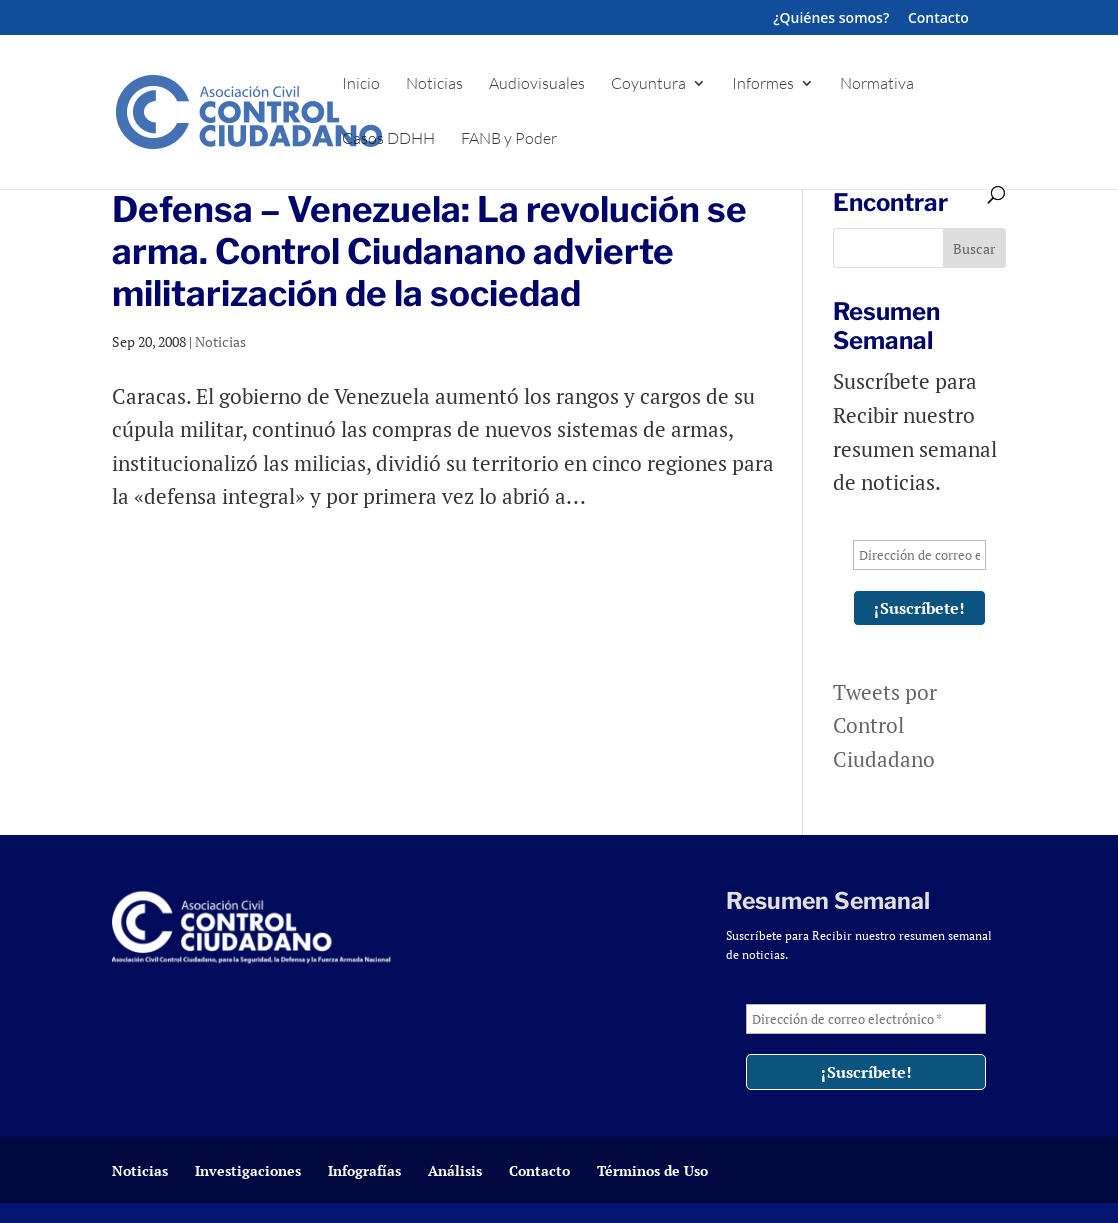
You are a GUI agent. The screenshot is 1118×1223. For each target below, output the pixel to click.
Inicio (361, 84)
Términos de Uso (652, 1170)
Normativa (877, 84)
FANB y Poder (509, 139)
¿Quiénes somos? (831, 19)
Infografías (364, 1170)
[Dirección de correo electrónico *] (919, 555)
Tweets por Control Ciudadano (885, 725)
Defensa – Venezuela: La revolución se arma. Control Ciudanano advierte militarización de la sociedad (429, 251)
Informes (763, 84)
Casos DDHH (388, 139)
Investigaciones (248, 1170)
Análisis (455, 1170)
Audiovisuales (537, 84)
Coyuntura (648, 84)
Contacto (938, 19)
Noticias (434, 84)
